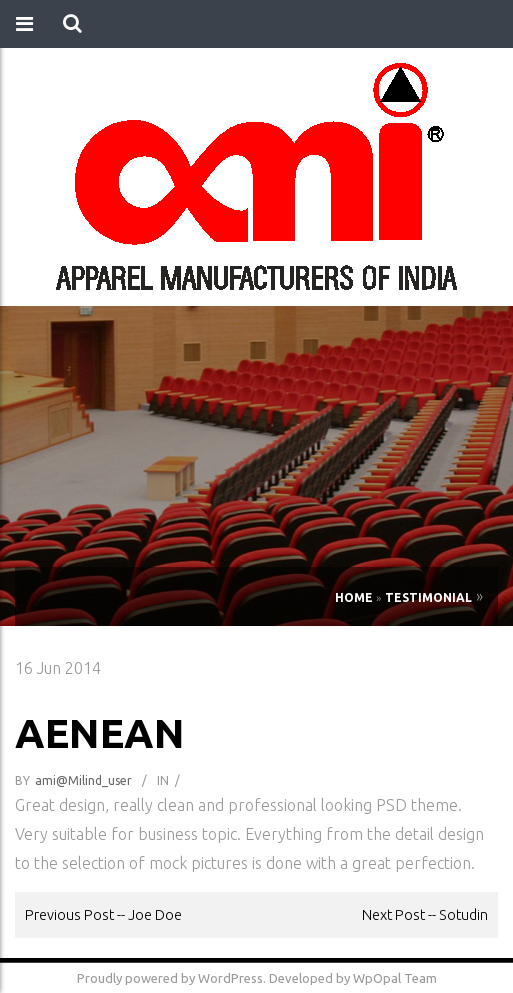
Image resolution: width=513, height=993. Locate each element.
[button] (72, 24)
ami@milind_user (83, 780)
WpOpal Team (395, 978)
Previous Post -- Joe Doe (103, 914)
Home (354, 597)
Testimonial (428, 597)
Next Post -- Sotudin (425, 914)
